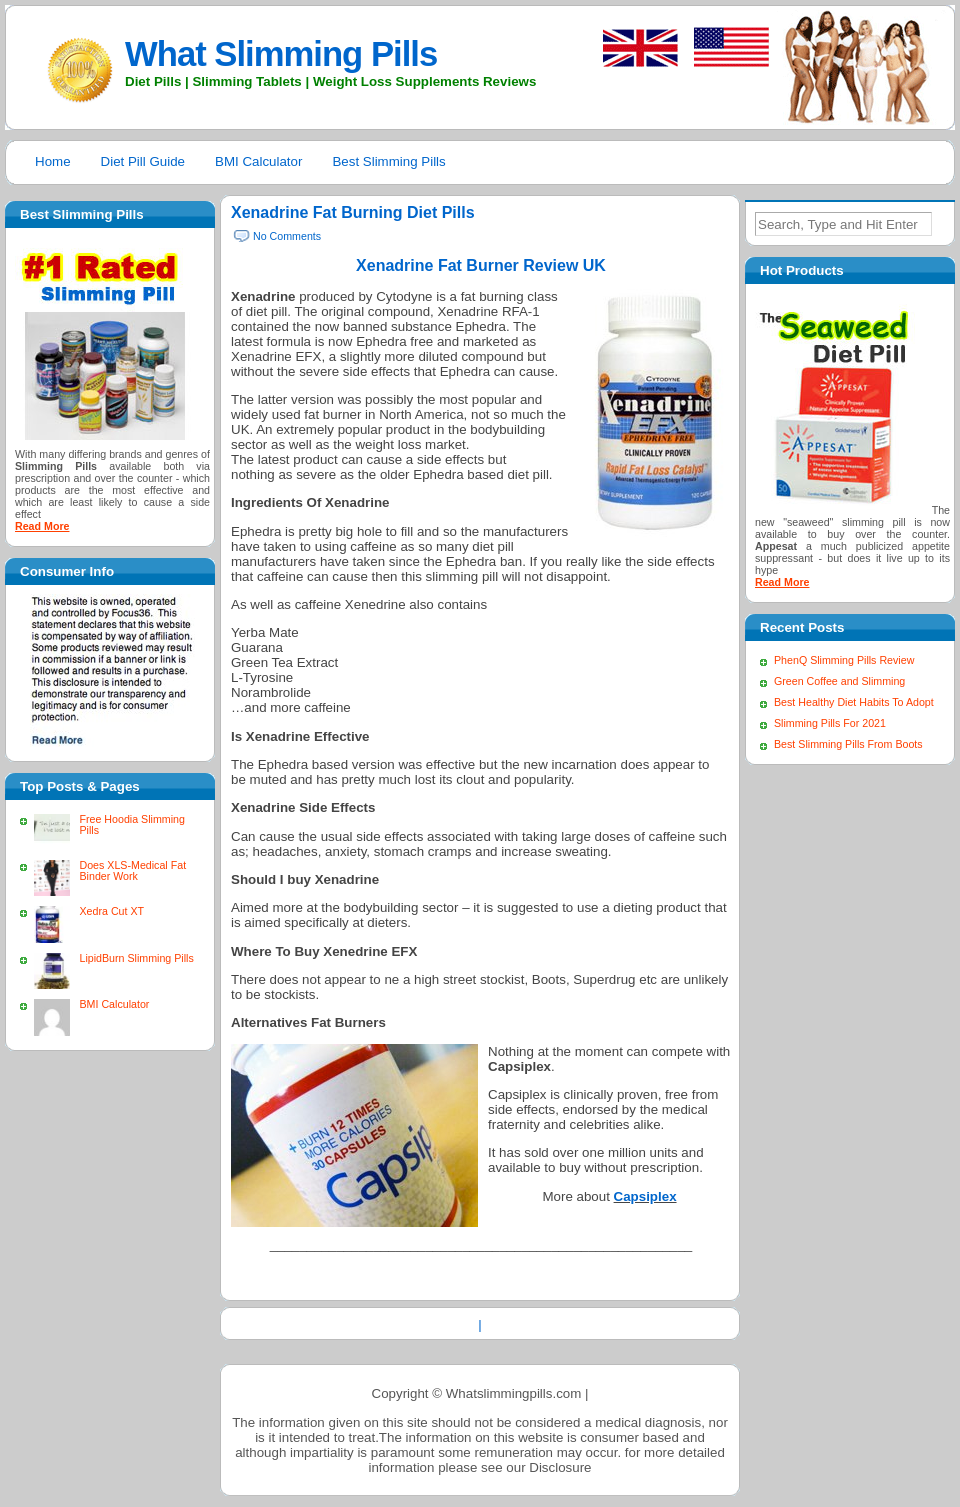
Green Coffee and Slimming (839, 681)
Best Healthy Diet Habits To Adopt (854, 702)
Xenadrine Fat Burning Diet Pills (353, 212)
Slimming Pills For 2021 (830, 723)
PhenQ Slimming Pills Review (844, 660)
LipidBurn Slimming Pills (136, 958)
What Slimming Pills (281, 54)
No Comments (287, 236)
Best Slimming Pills (388, 161)
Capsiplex (645, 1196)
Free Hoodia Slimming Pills (131, 824)
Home (53, 161)
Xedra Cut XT (111, 911)
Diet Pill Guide (143, 161)
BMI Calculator (258, 161)
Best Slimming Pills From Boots (848, 744)
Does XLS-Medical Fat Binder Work (132, 870)
